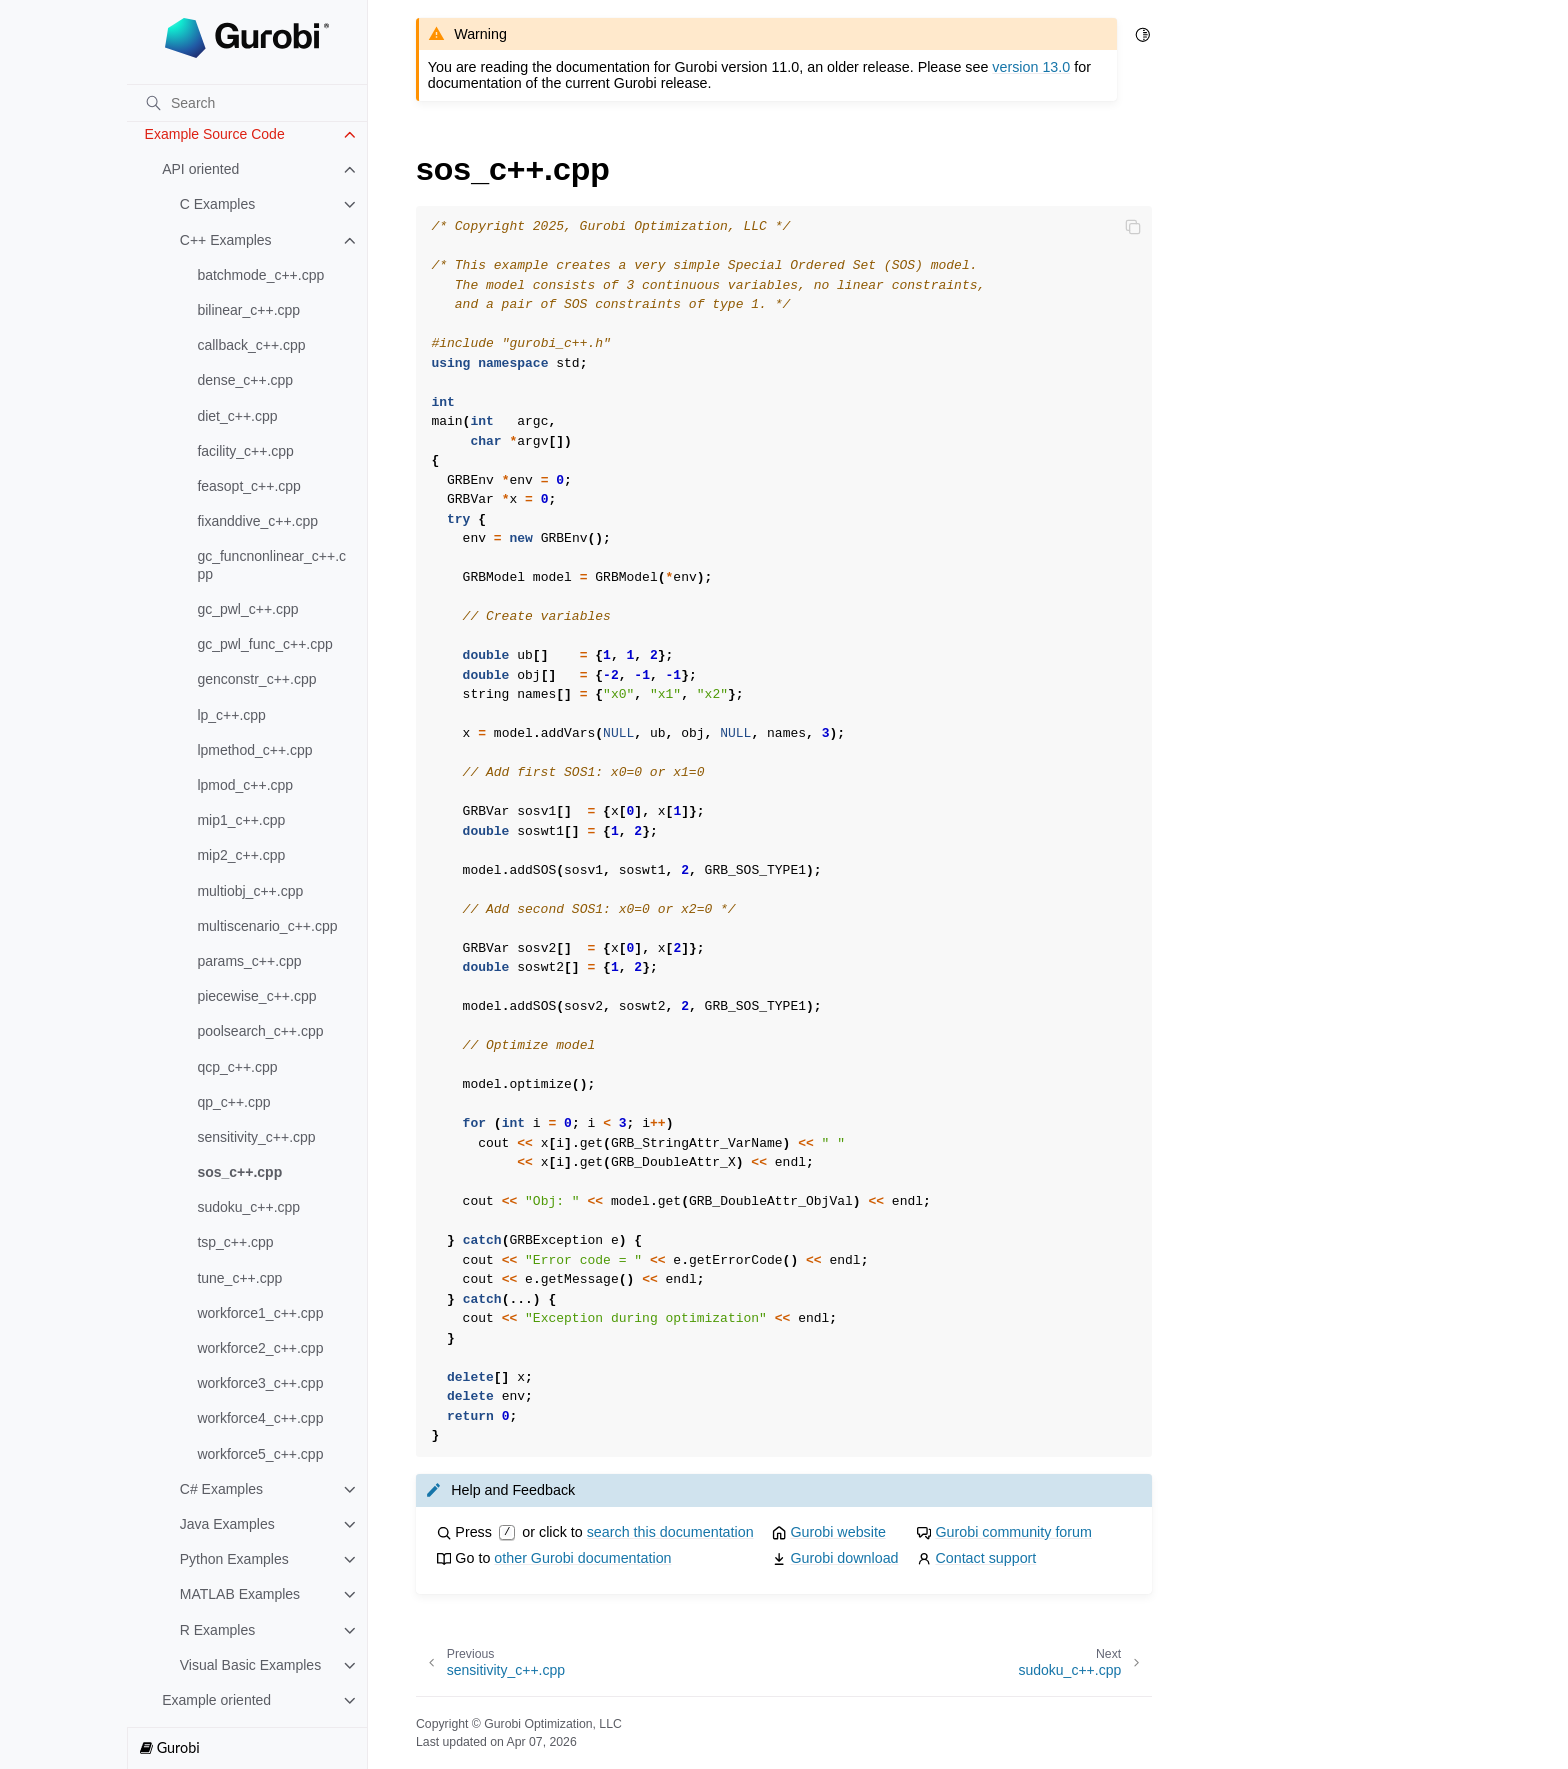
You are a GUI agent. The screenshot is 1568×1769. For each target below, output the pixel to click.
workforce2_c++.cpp (260, 1348)
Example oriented (216, 1700)
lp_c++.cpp (231, 715)
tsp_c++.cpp (235, 1242)
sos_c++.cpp (239, 1172)
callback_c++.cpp (251, 345)
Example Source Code (215, 134)
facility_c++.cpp (245, 451)
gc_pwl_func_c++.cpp (264, 644)
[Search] (247, 103)
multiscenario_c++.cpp (267, 926)
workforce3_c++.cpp (260, 1383)
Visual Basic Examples (250, 1665)
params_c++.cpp (249, 961)
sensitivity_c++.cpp (256, 1137)
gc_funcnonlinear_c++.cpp (271, 565)
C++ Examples (226, 240)
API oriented (200, 169)
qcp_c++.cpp (237, 1067)
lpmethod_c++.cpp (254, 750)
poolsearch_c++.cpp (260, 1031)
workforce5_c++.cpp (260, 1454)
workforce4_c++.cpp (260, 1418)
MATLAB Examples (240, 1594)
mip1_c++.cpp (241, 820)
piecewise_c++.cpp (256, 996)
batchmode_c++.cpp (260, 275)
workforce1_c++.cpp (260, 1313)
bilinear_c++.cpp (248, 310)
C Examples (217, 204)
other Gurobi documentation (582, 1558)
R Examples (217, 1630)
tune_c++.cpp (239, 1278)
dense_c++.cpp (245, 380)
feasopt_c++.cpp (249, 486)
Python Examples (234, 1559)
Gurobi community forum (1013, 1532)
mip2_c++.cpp (241, 855)
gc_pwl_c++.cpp (247, 609)
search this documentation (670, 1532)
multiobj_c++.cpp (250, 891)
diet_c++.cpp (237, 416)
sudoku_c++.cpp (248, 1207)
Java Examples (227, 1524)
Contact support (985, 1558)
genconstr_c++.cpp (256, 679)
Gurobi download (844, 1558)
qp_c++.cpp (233, 1102)
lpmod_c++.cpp (245, 785)
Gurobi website (837, 1532)
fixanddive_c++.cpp (257, 521)
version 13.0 (1031, 67)
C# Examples (221, 1489)
